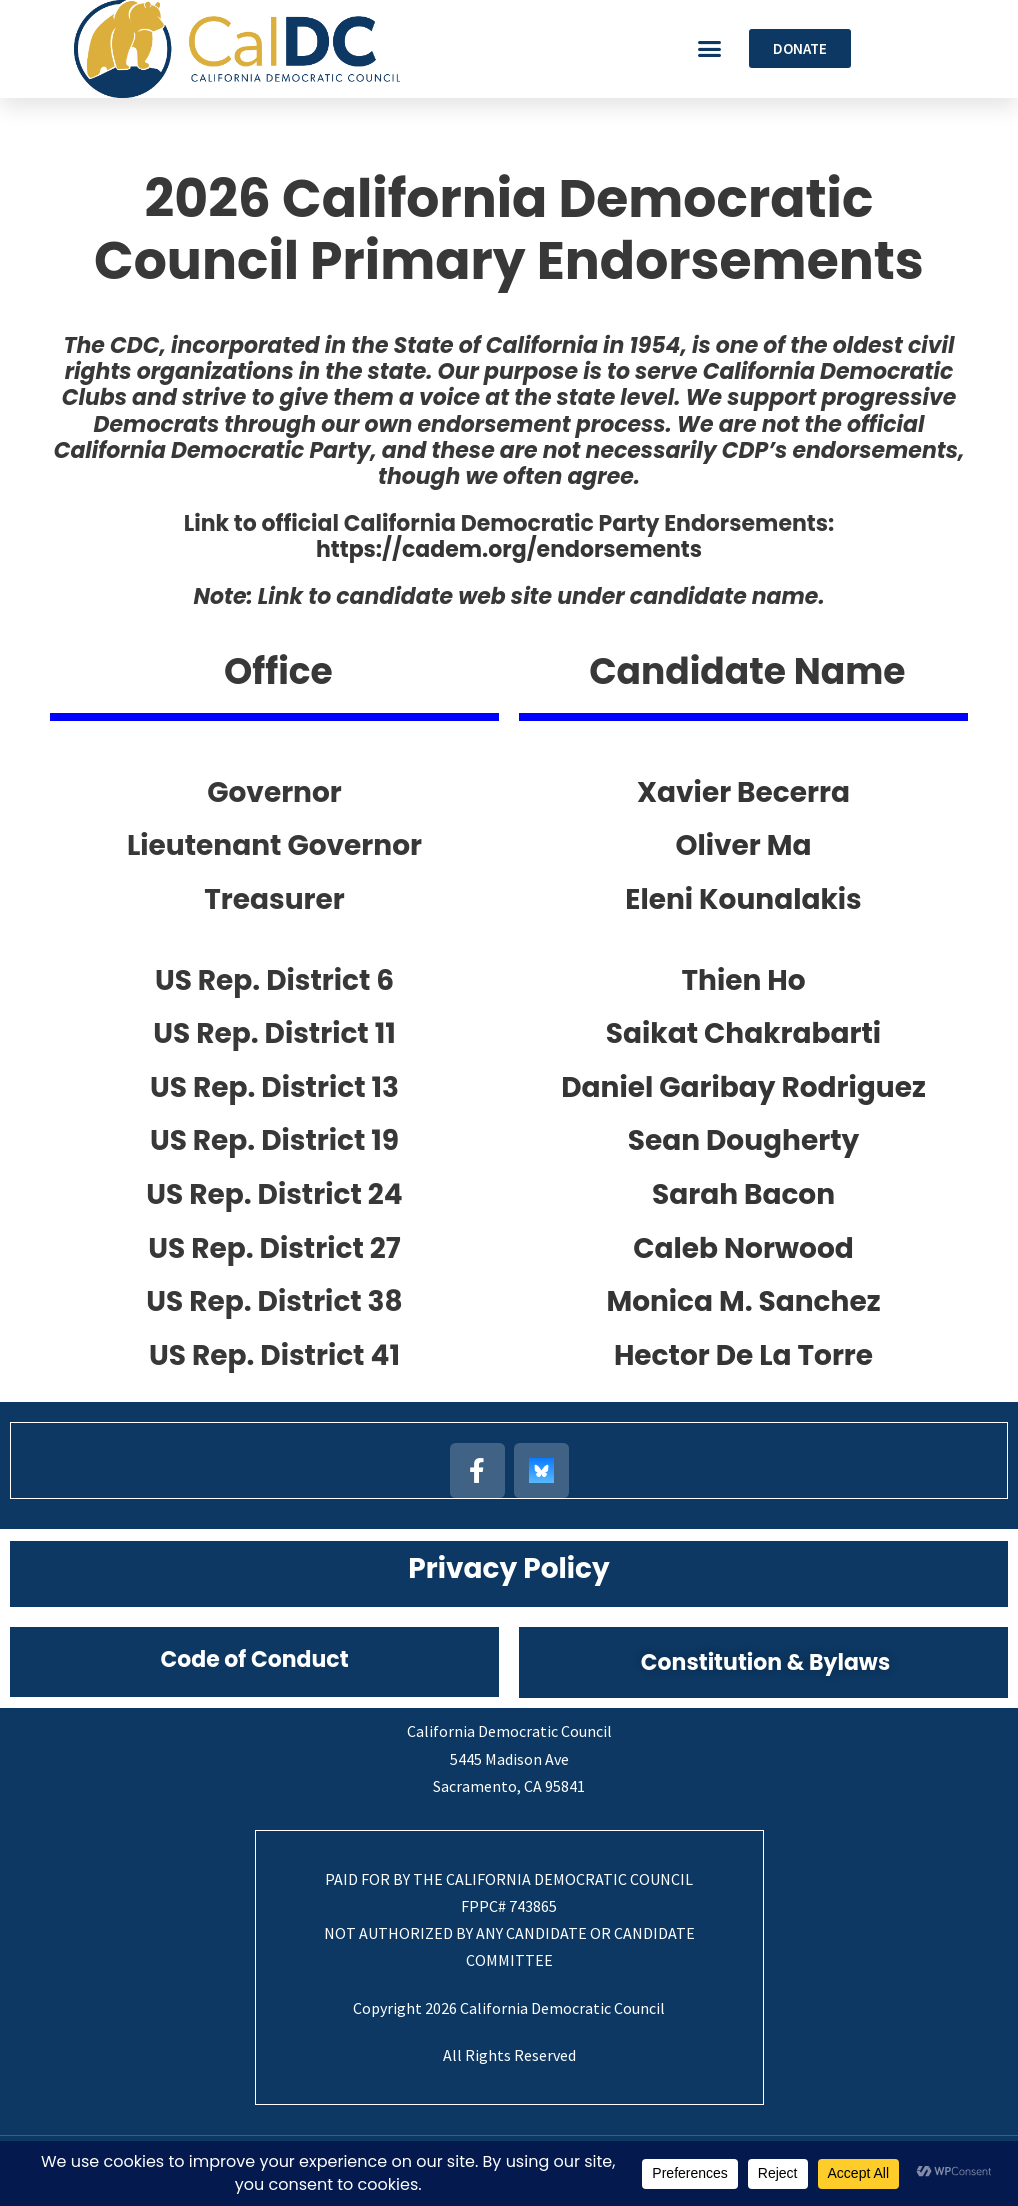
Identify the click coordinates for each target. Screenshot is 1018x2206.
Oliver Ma (744, 845)
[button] (710, 49)
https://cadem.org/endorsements (509, 549)
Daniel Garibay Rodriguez (743, 1087)
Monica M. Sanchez (743, 1301)
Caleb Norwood (743, 1248)
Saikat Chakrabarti (743, 1033)
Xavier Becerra (743, 792)
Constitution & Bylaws (765, 1662)
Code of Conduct (254, 1659)
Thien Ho (743, 980)
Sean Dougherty (744, 1140)
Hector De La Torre (743, 1355)
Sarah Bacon (743, 1194)
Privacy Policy (508, 1568)
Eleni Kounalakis (743, 899)
